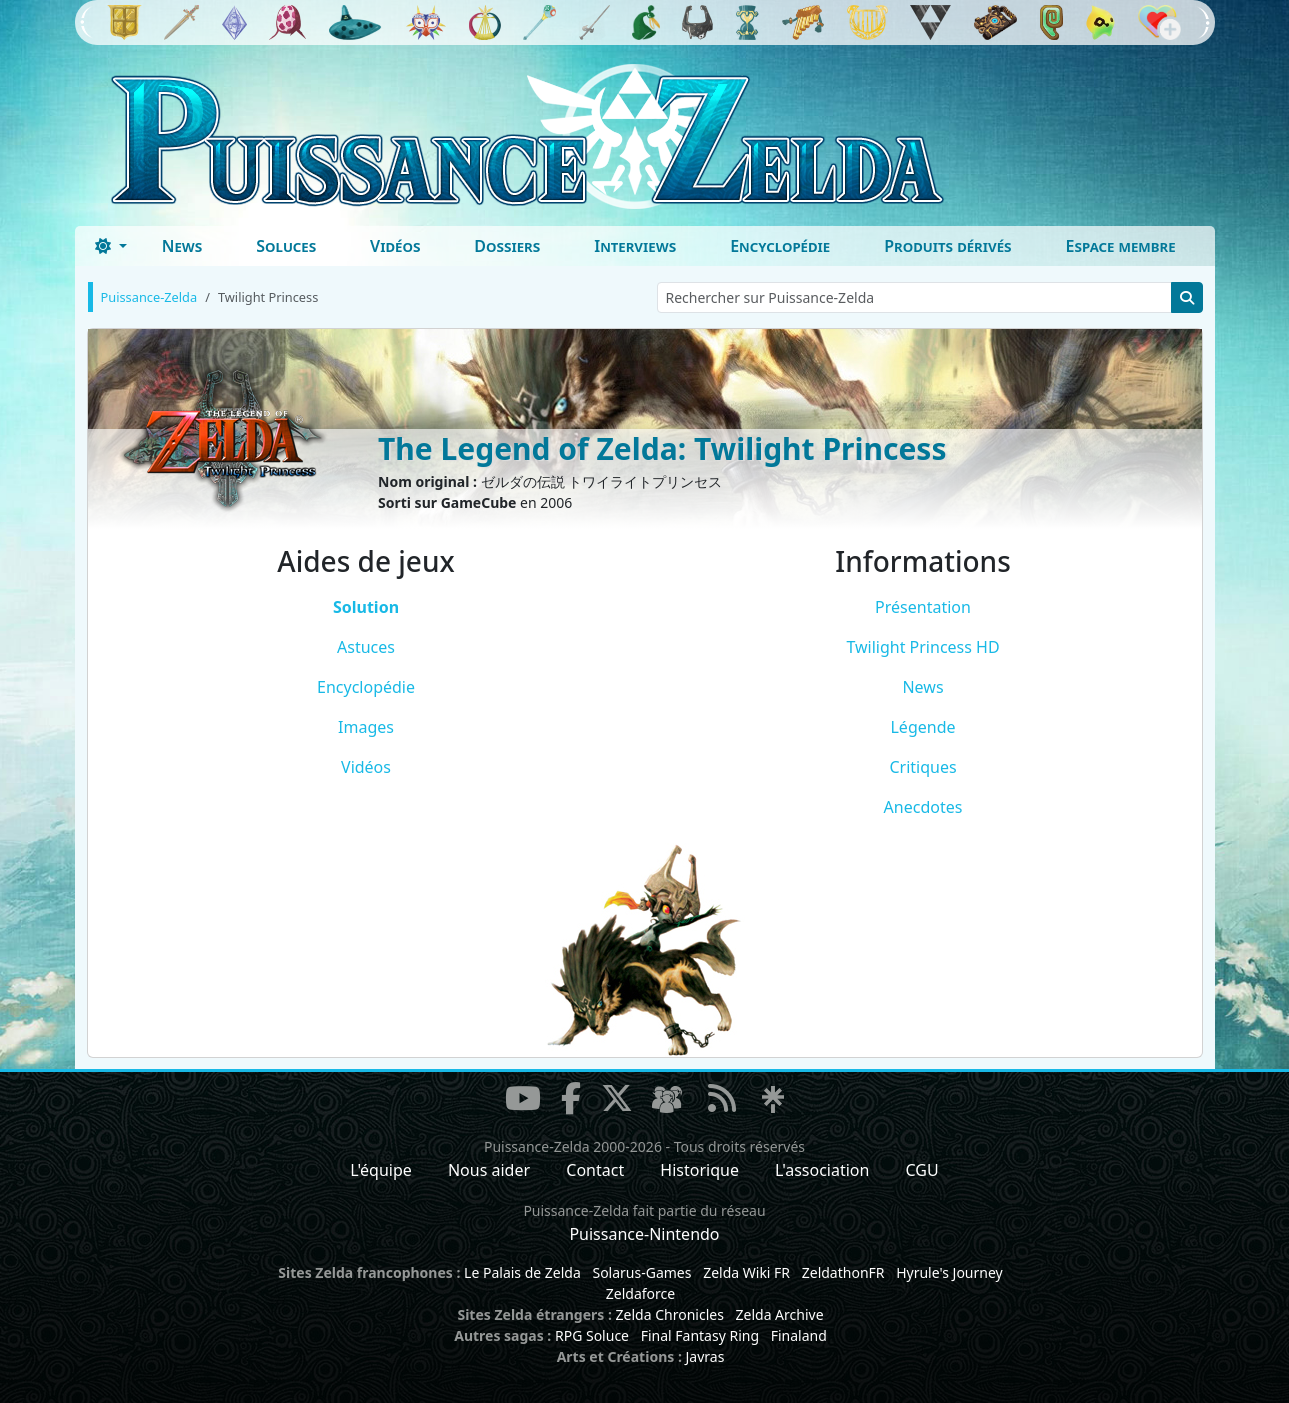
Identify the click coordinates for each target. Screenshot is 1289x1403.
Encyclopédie (780, 246)
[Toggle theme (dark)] (111, 246)
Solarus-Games (641, 1272)
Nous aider (489, 1170)
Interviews (635, 246)
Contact (595, 1170)
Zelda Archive (780, 1314)
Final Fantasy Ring (700, 1335)
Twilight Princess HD (922, 647)
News (182, 246)
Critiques (922, 767)
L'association (822, 1170)
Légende (922, 727)
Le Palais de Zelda (522, 1272)
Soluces (286, 246)
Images (366, 727)
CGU (922, 1170)
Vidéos (395, 246)
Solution (366, 607)
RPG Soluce (592, 1335)
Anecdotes (923, 807)
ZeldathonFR (843, 1272)
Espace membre (1121, 246)
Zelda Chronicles (670, 1314)
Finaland (799, 1335)
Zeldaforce (640, 1293)
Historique (699, 1170)
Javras (704, 1356)
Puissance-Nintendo (644, 1234)
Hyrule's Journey (949, 1272)
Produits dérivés (947, 246)
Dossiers (507, 246)
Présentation (923, 607)
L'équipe (381, 1170)
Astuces (366, 647)
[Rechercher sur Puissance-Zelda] (914, 297)
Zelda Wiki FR (746, 1272)
